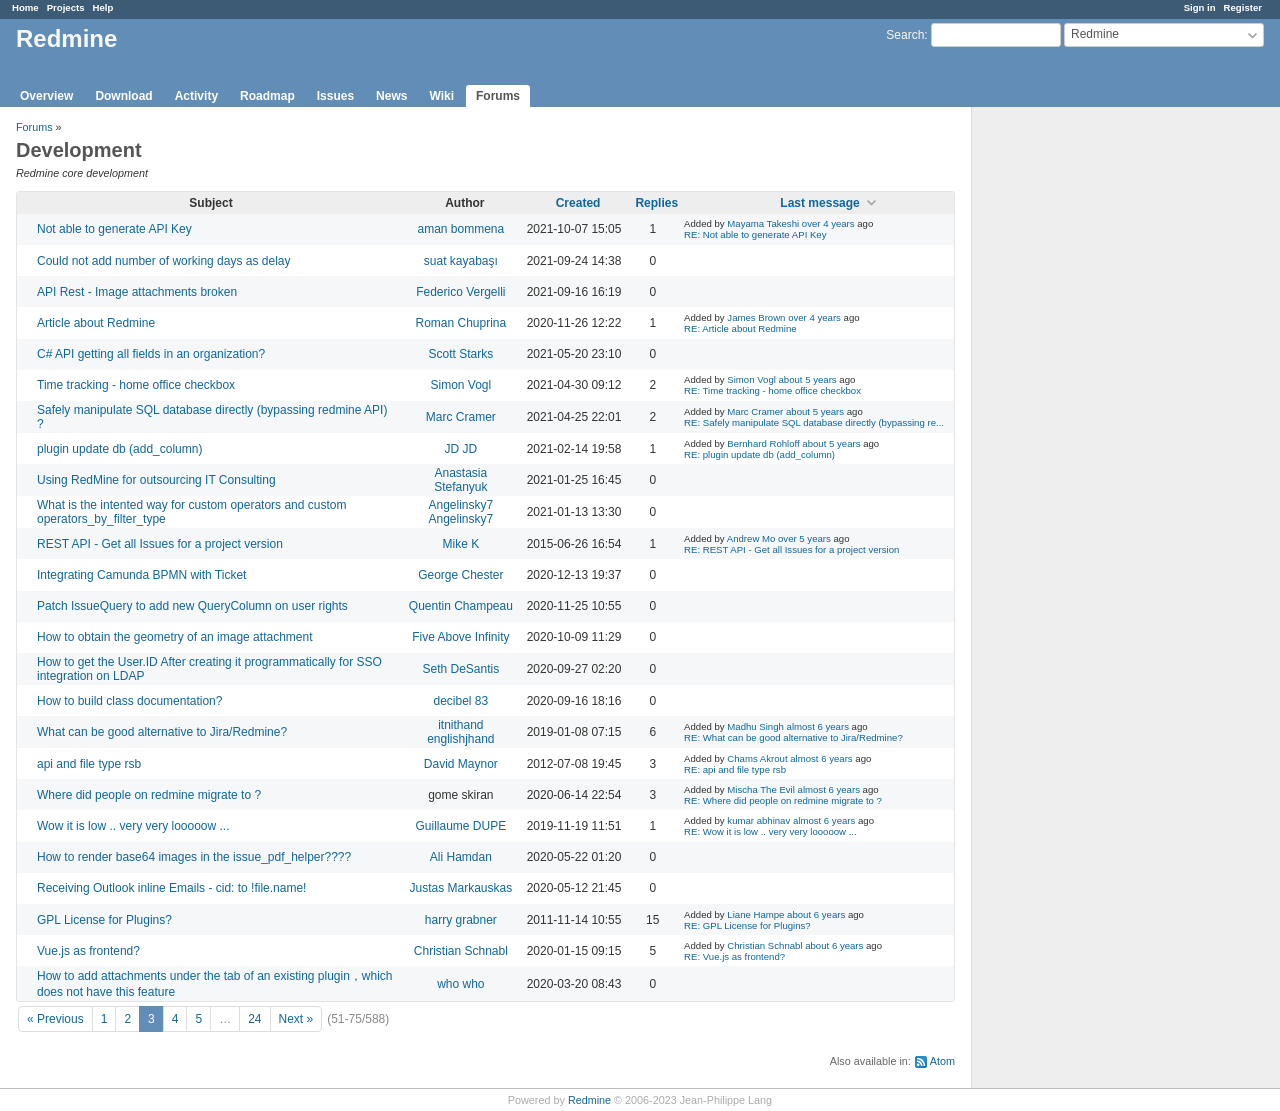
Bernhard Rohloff (763, 443)
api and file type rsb (89, 764)
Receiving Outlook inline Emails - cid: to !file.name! (171, 888)
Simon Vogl (460, 385)
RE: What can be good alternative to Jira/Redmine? (793, 737)
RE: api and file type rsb (735, 769)
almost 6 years (818, 726)
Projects (66, 7)
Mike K (460, 544)
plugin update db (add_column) (119, 449)
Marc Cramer (461, 417)
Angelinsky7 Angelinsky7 (460, 512)
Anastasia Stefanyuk (460, 480)
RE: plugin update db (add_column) (759, 454)
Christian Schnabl (461, 951)
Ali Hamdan (461, 857)
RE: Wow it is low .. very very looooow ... (770, 831)
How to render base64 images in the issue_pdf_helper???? (194, 857)
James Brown (756, 317)
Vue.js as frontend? (88, 951)
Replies (656, 203)
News (391, 96)
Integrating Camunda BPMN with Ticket (141, 575)
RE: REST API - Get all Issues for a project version (791, 549)
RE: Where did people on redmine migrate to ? (783, 800)
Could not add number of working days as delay (163, 261)
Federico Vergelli (460, 292)
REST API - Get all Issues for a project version (160, 544)
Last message (819, 203)
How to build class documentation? (129, 701)
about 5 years (808, 379)
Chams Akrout (757, 758)
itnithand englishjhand (460, 732)
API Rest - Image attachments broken (137, 292)
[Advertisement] (1072, 421)
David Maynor (461, 764)
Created (578, 203)
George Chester (460, 575)
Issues (335, 96)
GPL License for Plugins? (104, 920)
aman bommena (460, 229)
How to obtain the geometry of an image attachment (175, 637)
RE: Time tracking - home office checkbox (772, 390)
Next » (296, 1019)
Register (1243, 7)
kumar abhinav (758, 820)
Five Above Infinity (460, 637)
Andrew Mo (751, 538)
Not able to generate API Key (114, 229)
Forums (498, 96)
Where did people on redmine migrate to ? (149, 795)
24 (254, 1019)
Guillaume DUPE (460, 826)
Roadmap (267, 96)
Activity (196, 96)
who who (460, 984)
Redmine (589, 1100)
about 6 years (816, 914)
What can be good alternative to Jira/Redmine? (162, 732)
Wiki (441, 96)
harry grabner (461, 920)
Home (25, 7)
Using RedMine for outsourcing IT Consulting (156, 480)
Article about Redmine (96, 323)
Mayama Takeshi (763, 223)
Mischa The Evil (761, 789)
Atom (942, 1061)
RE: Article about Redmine (740, 328)
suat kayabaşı (461, 261)
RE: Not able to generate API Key (755, 234)
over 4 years (828, 223)
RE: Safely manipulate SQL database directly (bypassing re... (814, 422)
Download (123, 96)
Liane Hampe (755, 914)
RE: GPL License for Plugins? (747, 925)
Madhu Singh (755, 726)
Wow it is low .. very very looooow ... (133, 826)
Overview (46, 96)
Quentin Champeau (461, 606)
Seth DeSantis (460, 669)
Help (103, 7)
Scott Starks (460, 354)
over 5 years (804, 538)
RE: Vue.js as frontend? (734, 956)
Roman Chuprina (460, 323)
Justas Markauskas (460, 888)
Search (905, 35)
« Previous (55, 1019)
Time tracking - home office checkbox (136, 385)
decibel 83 (460, 701)
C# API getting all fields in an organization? (151, 354)
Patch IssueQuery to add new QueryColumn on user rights (192, 606)
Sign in (1200, 7)
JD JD (461, 449)
